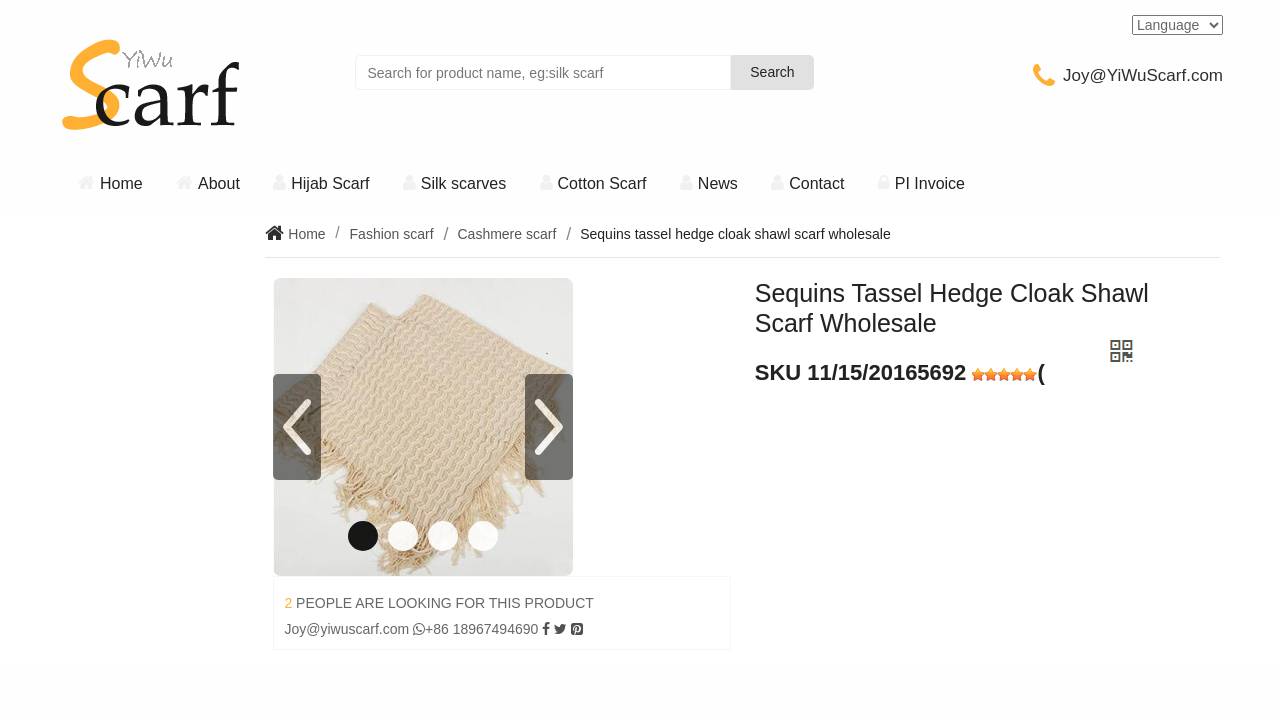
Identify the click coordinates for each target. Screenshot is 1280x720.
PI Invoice (930, 183)
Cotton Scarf (602, 183)
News (718, 183)
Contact (816, 183)
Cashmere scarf (506, 234)
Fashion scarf (392, 234)
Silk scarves (463, 183)
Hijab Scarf (330, 183)
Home (121, 183)
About (219, 183)
